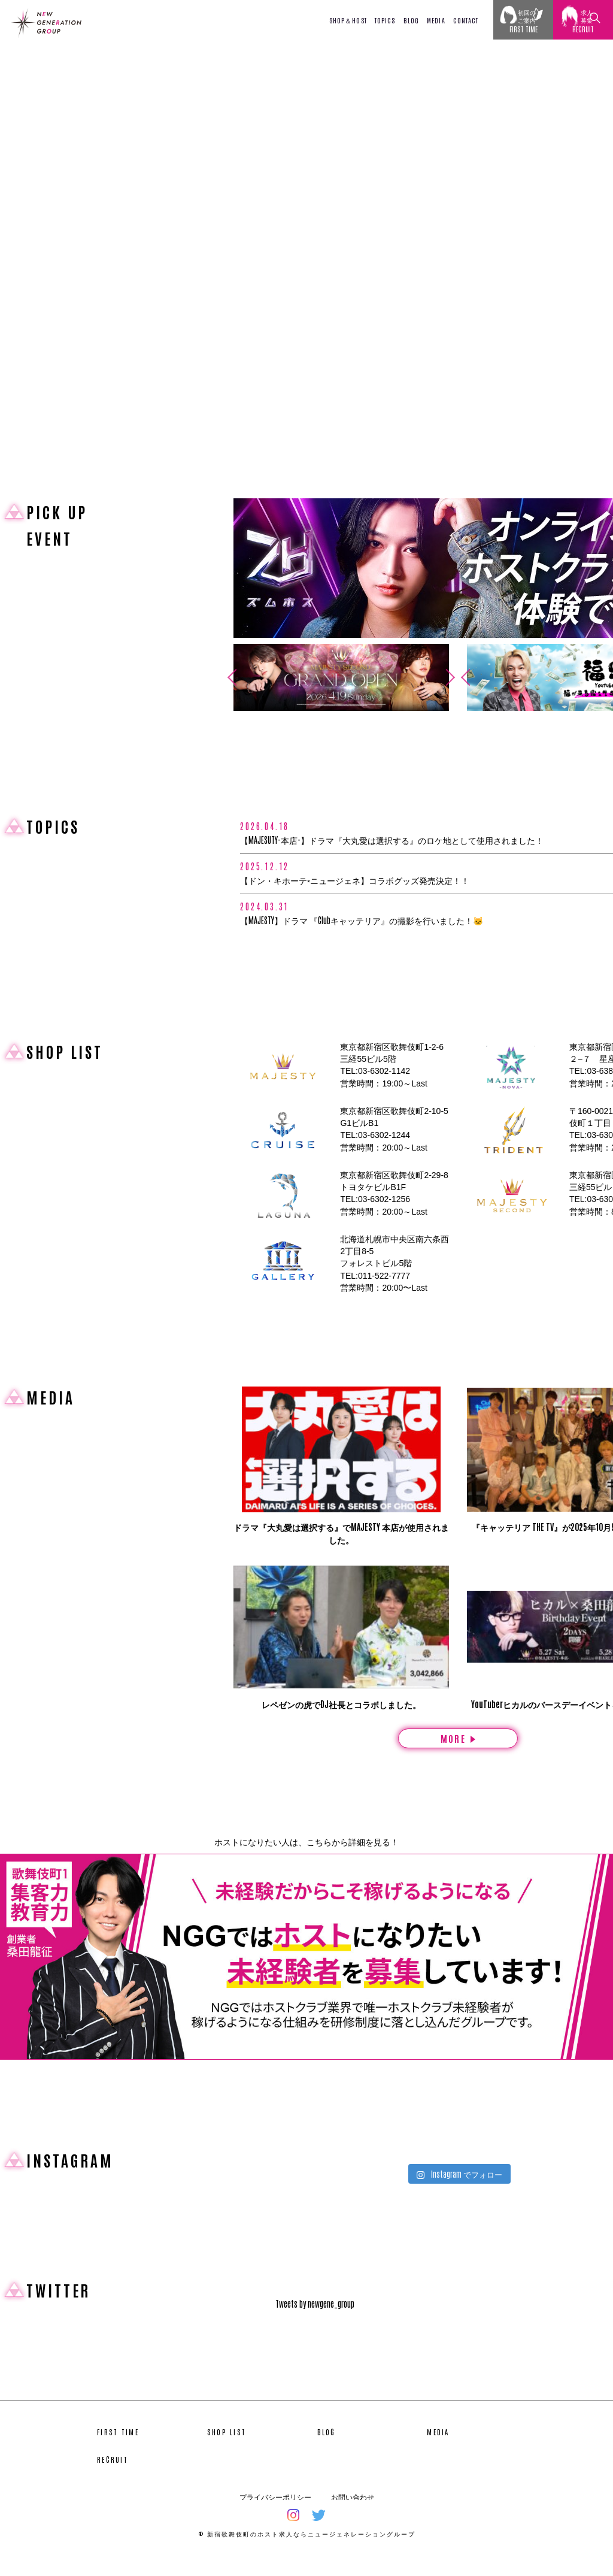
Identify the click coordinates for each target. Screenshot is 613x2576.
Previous (228, 677)
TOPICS (385, 20)
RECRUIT (112, 2476)
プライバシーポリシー (275, 2513)
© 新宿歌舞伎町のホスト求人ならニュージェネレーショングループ (306, 2550)
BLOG (411, 20)
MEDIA (436, 20)
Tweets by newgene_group (314, 2320)
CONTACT (466, 20)
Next (454, 677)
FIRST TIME (118, 2449)
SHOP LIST (227, 2449)
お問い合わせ (352, 2513)
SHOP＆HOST (348, 20)
